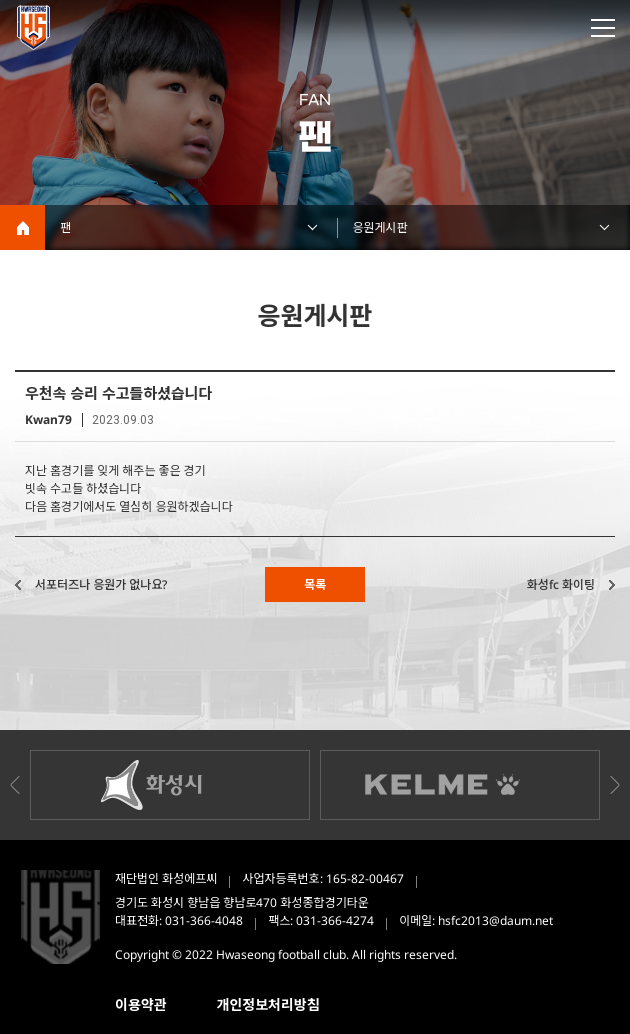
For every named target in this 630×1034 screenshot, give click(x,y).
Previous (15, 785)
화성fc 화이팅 (561, 584)
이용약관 (141, 1004)
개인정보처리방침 (268, 1004)
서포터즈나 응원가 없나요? (101, 584)
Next (615, 785)
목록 (315, 584)
